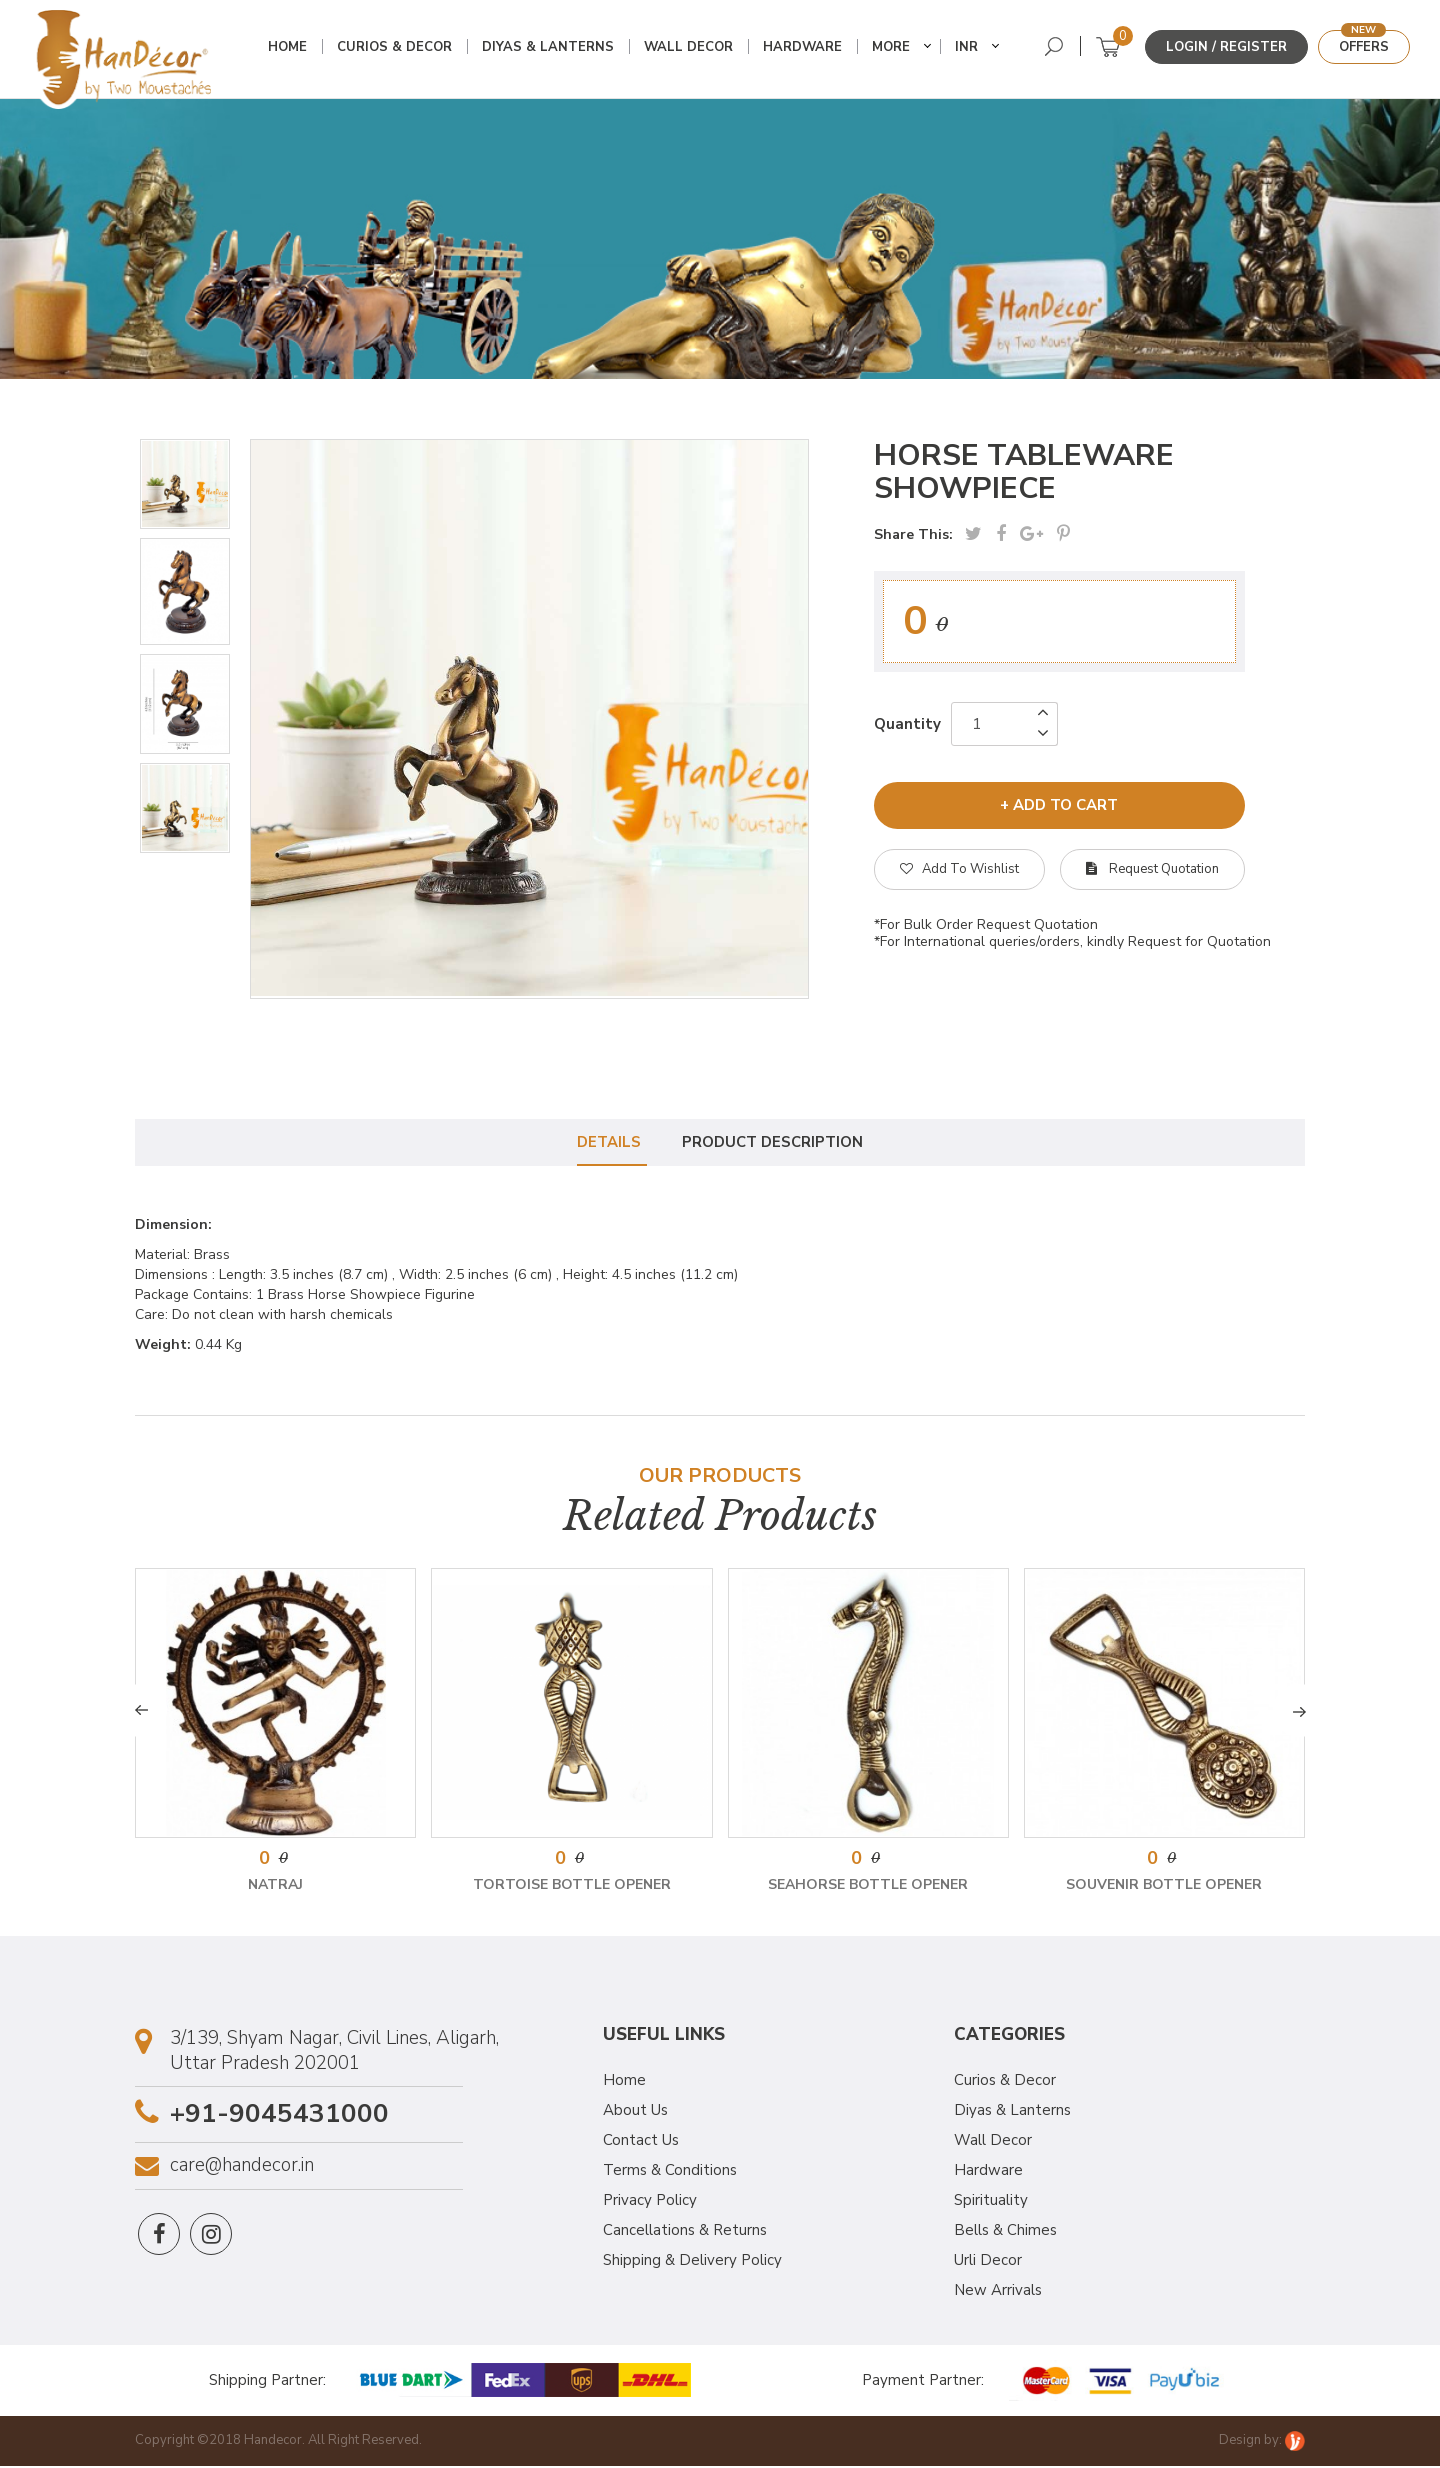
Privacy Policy (650, 2201)
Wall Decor (690, 48)
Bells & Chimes (1005, 2231)
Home (289, 48)
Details (608, 1142)
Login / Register (1226, 47)
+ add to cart (1059, 804)
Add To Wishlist (959, 869)
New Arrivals (998, 2291)
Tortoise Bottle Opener (572, 1886)
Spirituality (991, 2201)
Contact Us (641, 2141)
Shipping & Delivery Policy (692, 2261)
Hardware (804, 48)
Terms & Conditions (670, 2171)
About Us (635, 2111)
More (893, 48)
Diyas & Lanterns (550, 48)
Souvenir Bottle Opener (1164, 1886)
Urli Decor (988, 2261)
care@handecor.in (242, 2167)
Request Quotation (1152, 869)
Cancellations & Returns (685, 2231)
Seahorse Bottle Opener (868, 1886)
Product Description (774, 1142)
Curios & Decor (396, 48)
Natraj (275, 1886)
